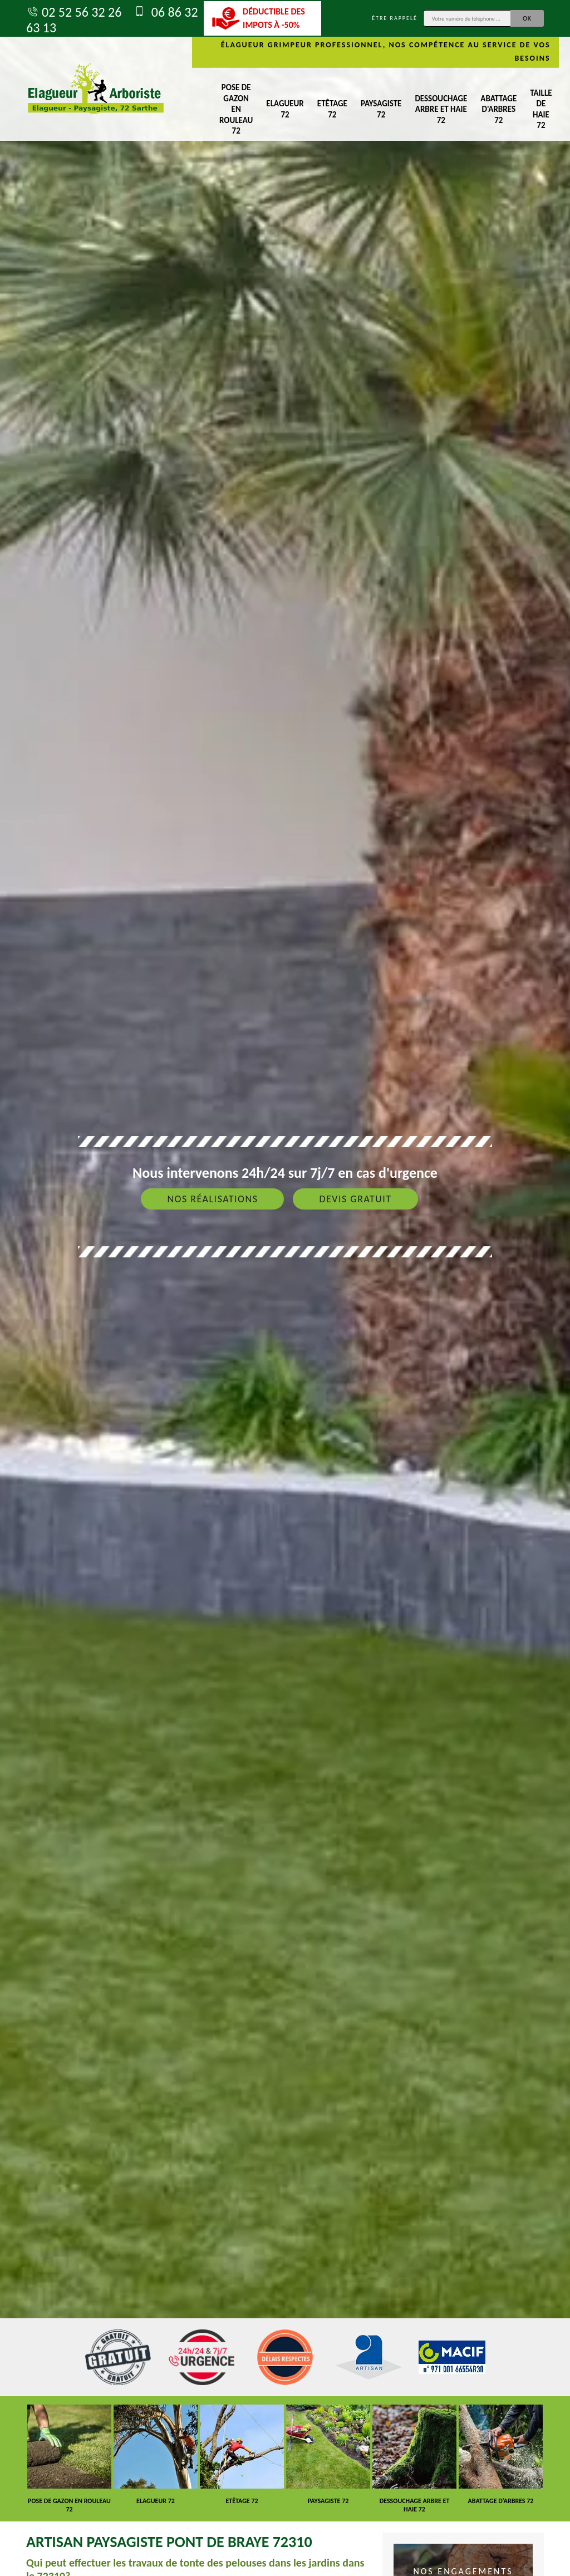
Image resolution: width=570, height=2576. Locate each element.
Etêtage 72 (332, 109)
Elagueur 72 (284, 109)
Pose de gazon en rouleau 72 (236, 109)
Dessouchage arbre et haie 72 (441, 109)
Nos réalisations (212, 1199)
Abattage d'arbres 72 (498, 109)
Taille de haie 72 (541, 109)
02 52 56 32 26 (73, 12)
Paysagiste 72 (381, 109)
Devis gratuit (355, 1199)
